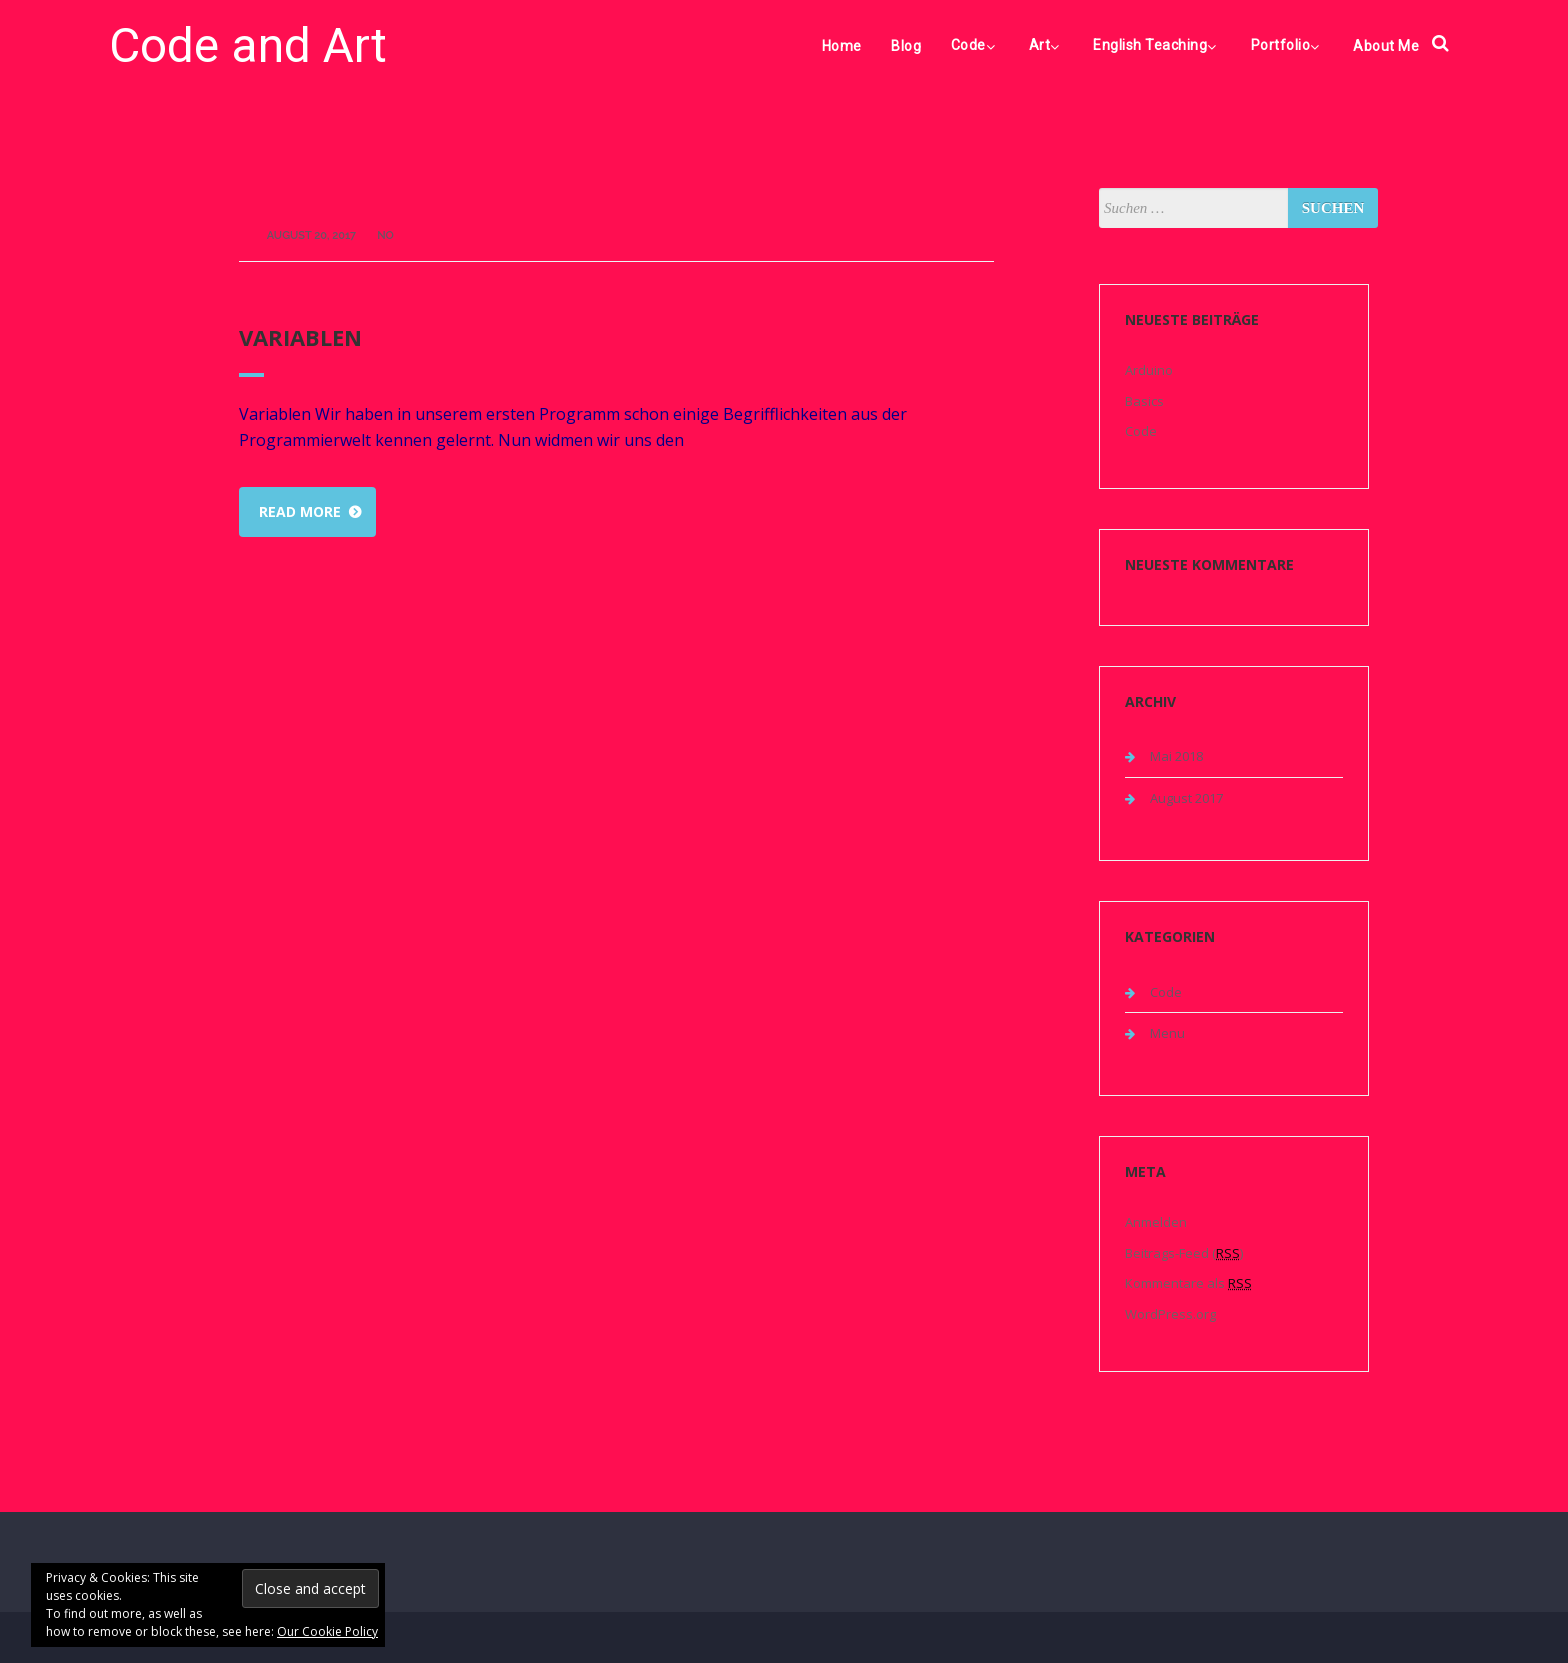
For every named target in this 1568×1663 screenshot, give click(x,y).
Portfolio (1287, 45)
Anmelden (1156, 1222)
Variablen (300, 337)
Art (1046, 45)
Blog (906, 46)
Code (975, 45)
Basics (1144, 401)
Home (842, 46)
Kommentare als (1188, 1283)
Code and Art (248, 45)
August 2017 (1186, 798)
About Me (1386, 46)
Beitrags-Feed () (1184, 1253)
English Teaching (1157, 45)
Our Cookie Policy (327, 1631)
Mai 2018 (1176, 756)
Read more (300, 511)
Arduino (1149, 370)
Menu (1167, 1033)
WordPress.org (1170, 1314)
